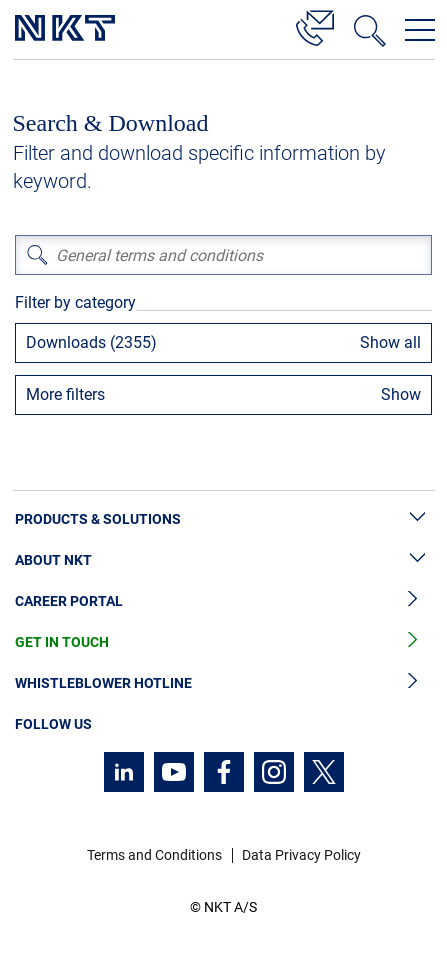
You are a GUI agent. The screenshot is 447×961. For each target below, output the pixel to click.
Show (401, 394)
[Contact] (315, 25)
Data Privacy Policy (301, 855)
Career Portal (223, 601)
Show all (390, 342)
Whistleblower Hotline (223, 683)
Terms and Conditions (154, 855)
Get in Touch (223, 642)
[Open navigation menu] (420, 30)
